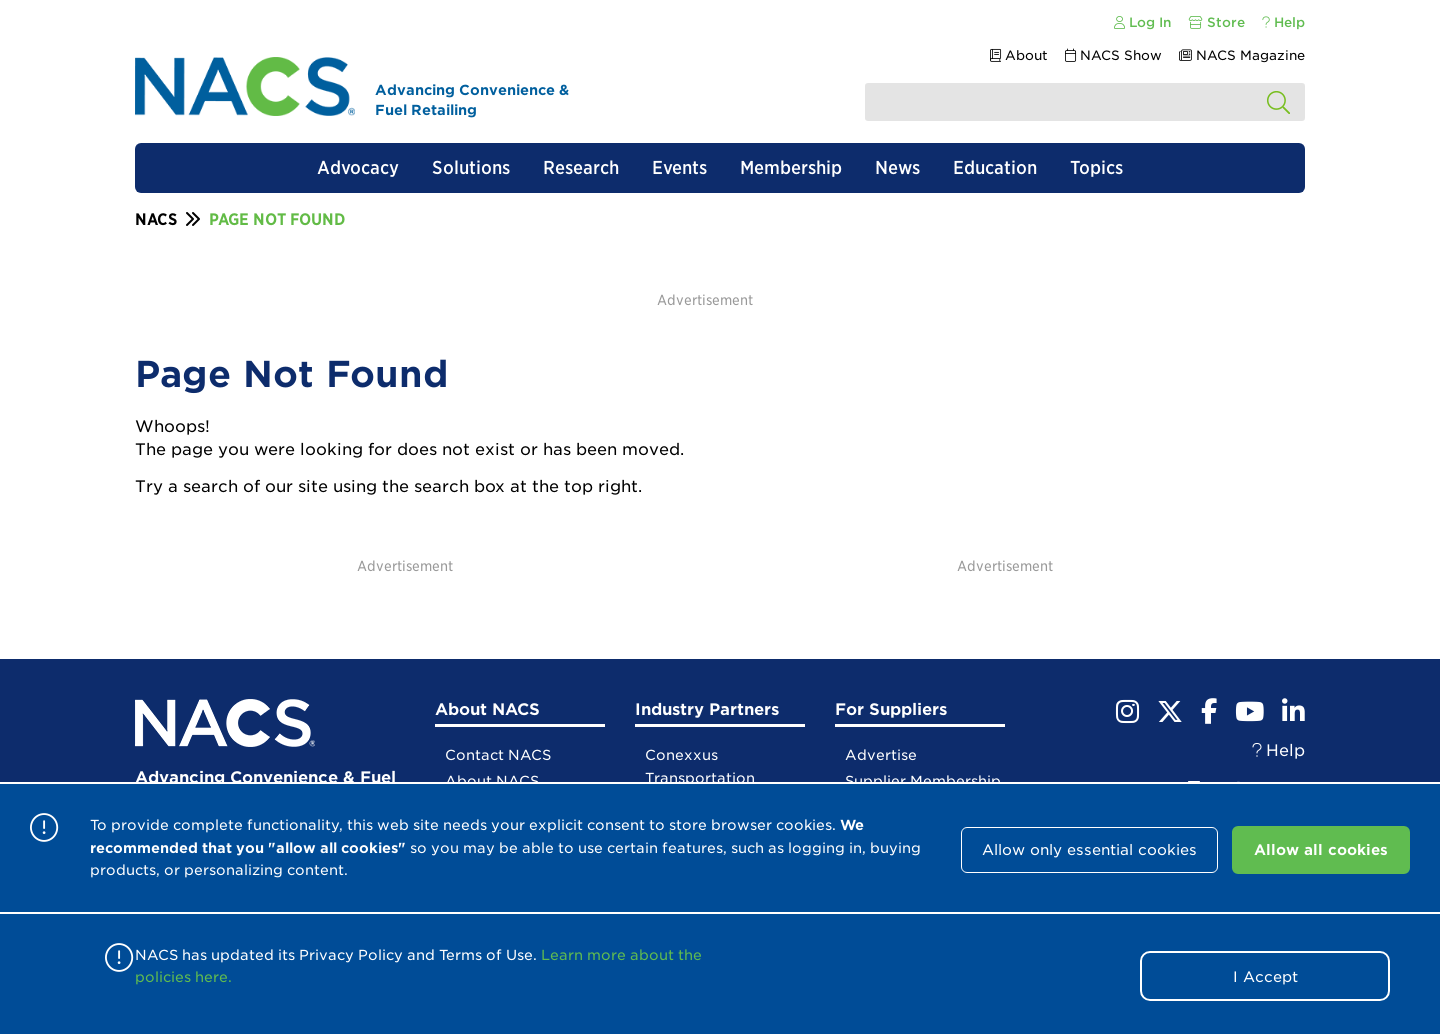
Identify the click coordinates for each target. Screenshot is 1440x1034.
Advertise (881, 755)
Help (1283, 22)
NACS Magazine (1242, 55)
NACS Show (1113, 55)
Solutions (471, 167)
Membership (791, 167)
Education (995, 167)
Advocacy (358, 167)
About (1019, 55)
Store (1216, 22)
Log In (1142, 22)
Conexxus (681, 755)
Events (679, 167)
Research (581, 167)
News (897, 167)
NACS (156, 219)
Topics (1096, 167)
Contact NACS (498, 755)
